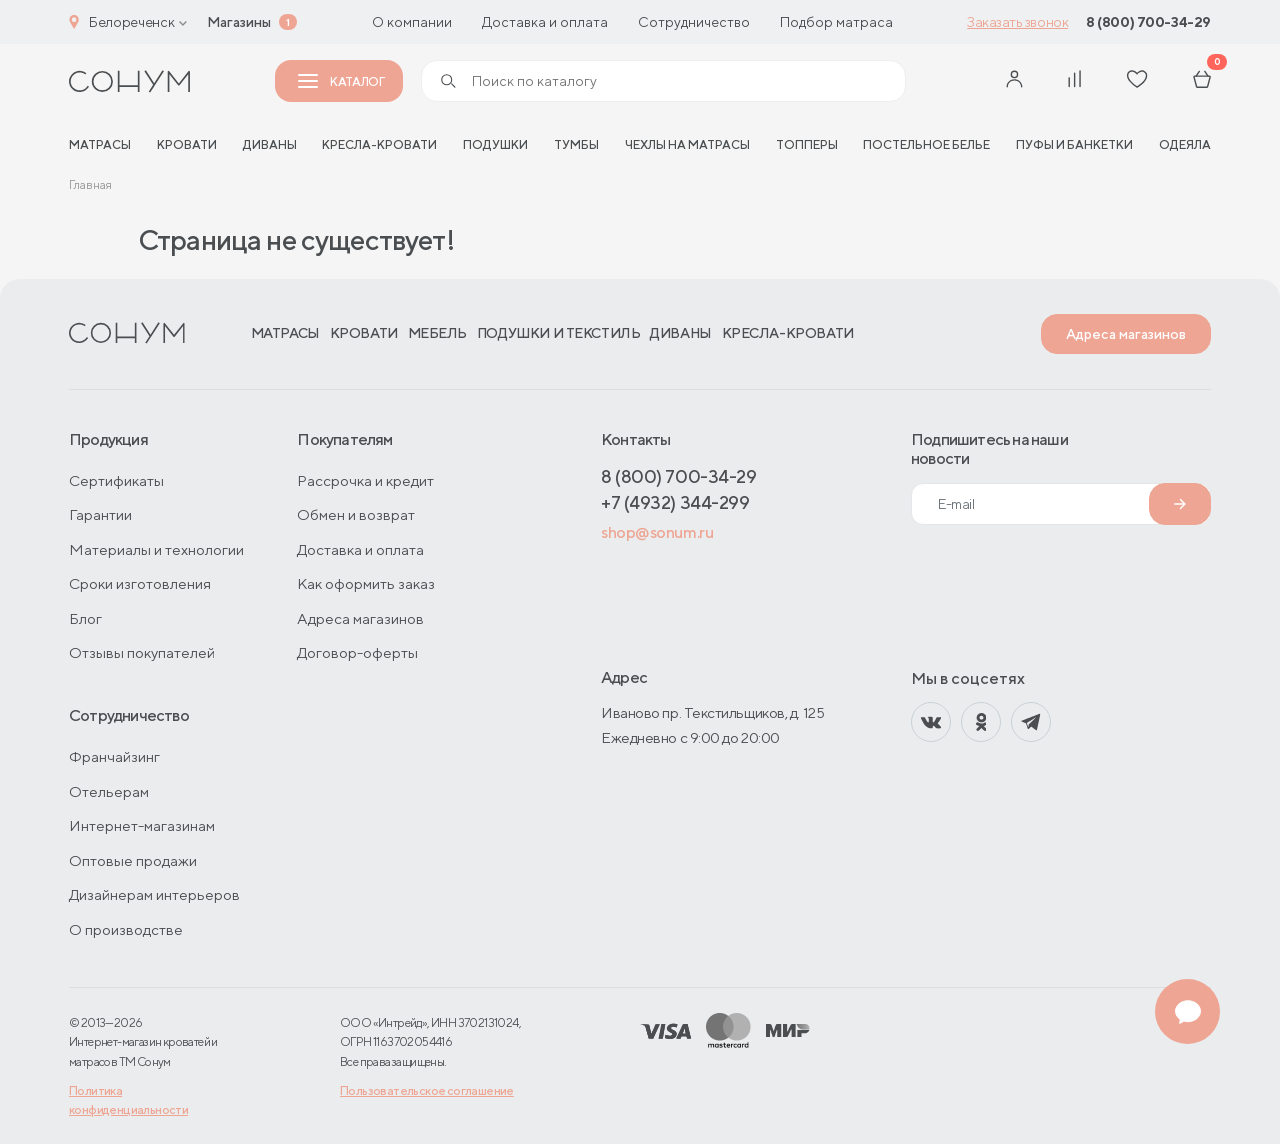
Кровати (187, 144)
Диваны (270, 144)
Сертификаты (116, 480)
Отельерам (109, 791)
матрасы (100, 144)
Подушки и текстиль (558, 333)
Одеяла (1185, 144)
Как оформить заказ (366, 583)
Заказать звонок (1017, 22)
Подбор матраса (836, 22)
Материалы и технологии (156, 549)
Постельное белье (926, 144)
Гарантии (100, 514)
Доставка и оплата (545, 22)
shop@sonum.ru (657, 532)
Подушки (495, 144)
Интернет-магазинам (142, 825)
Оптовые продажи (133, 860)
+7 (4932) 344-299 (675, 502)
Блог (85, 618)
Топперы (807, 144)
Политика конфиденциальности (128, 1100)
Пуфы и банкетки (1074, 144)
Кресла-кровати (379, 144)
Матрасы (285, 333)
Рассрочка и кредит (365, 480)
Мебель (437, 333)
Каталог (341, 81)
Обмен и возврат (356, 514)
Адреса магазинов (1126, 334)
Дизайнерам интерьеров (154, 894)
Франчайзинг (114, 756)
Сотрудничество (694, 22)
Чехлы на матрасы (687, 144)
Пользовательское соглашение (427, 1090)
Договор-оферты (357, 652)
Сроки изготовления (140, 583)
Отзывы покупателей (142, 652)
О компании (412, 22)
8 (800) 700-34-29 (1148, 22)
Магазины (239, 22)
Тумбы (576, 144)
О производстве (126, 929)
